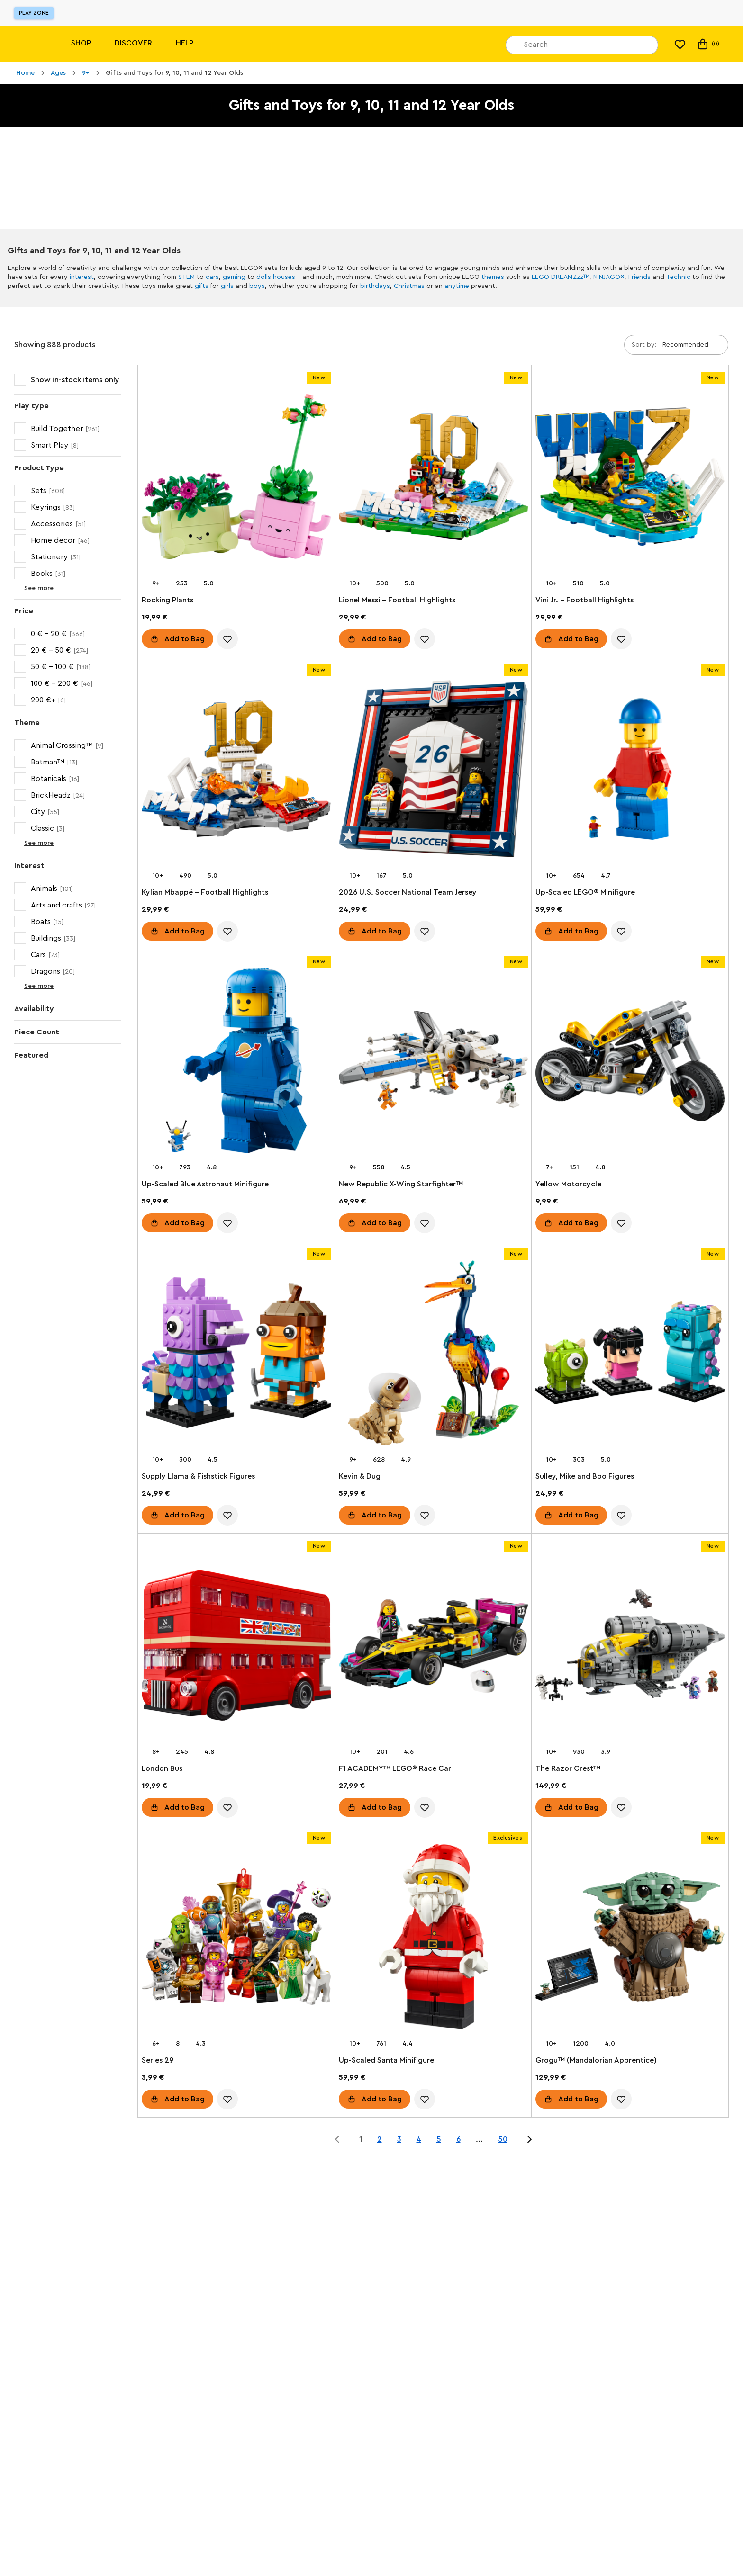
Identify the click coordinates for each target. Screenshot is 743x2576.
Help (184, 43)
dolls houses (275, 277)
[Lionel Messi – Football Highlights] (433, 478)
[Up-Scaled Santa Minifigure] (433, 1938)
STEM (186, 277)
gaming (234, 277)
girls (227, 286)
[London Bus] (236, 1647)
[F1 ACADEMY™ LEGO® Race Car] (433, 1647)
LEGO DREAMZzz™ (560, 277)
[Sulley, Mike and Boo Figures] (630, 1354)
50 (502, 2139)
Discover (133, 43)
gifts (201, 286)
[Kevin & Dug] (433, 1354)
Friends (639, 277)
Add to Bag (184, 639)
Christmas (409, 286)
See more (31, 588)
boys (257, 286)
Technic (678, 277)
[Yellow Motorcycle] (630, 1062)
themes (492, 277)
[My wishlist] (680, 44)
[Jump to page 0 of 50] (337, 2139)
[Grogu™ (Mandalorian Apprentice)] (630, 1938)
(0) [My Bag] (707, 44)
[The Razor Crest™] (630, 1647)
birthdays (375, 286)
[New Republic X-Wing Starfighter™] (433, 1062)
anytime (456, 286)
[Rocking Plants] (236, 478)
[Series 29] (236, 1938)
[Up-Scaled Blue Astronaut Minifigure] (236, 1062)
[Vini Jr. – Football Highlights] (630, 478)
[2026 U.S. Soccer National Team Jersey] (433, 770)
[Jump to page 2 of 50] (529, 2139)
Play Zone (34, 13)
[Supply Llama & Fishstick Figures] (236, 1354)
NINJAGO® (609, 277)
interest (82, 277)
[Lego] (27, 44)
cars (212, 277)
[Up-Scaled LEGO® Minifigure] (630, 770)
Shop (81, 43)
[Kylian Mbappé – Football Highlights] (236, 770)
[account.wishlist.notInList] (227, 638)
